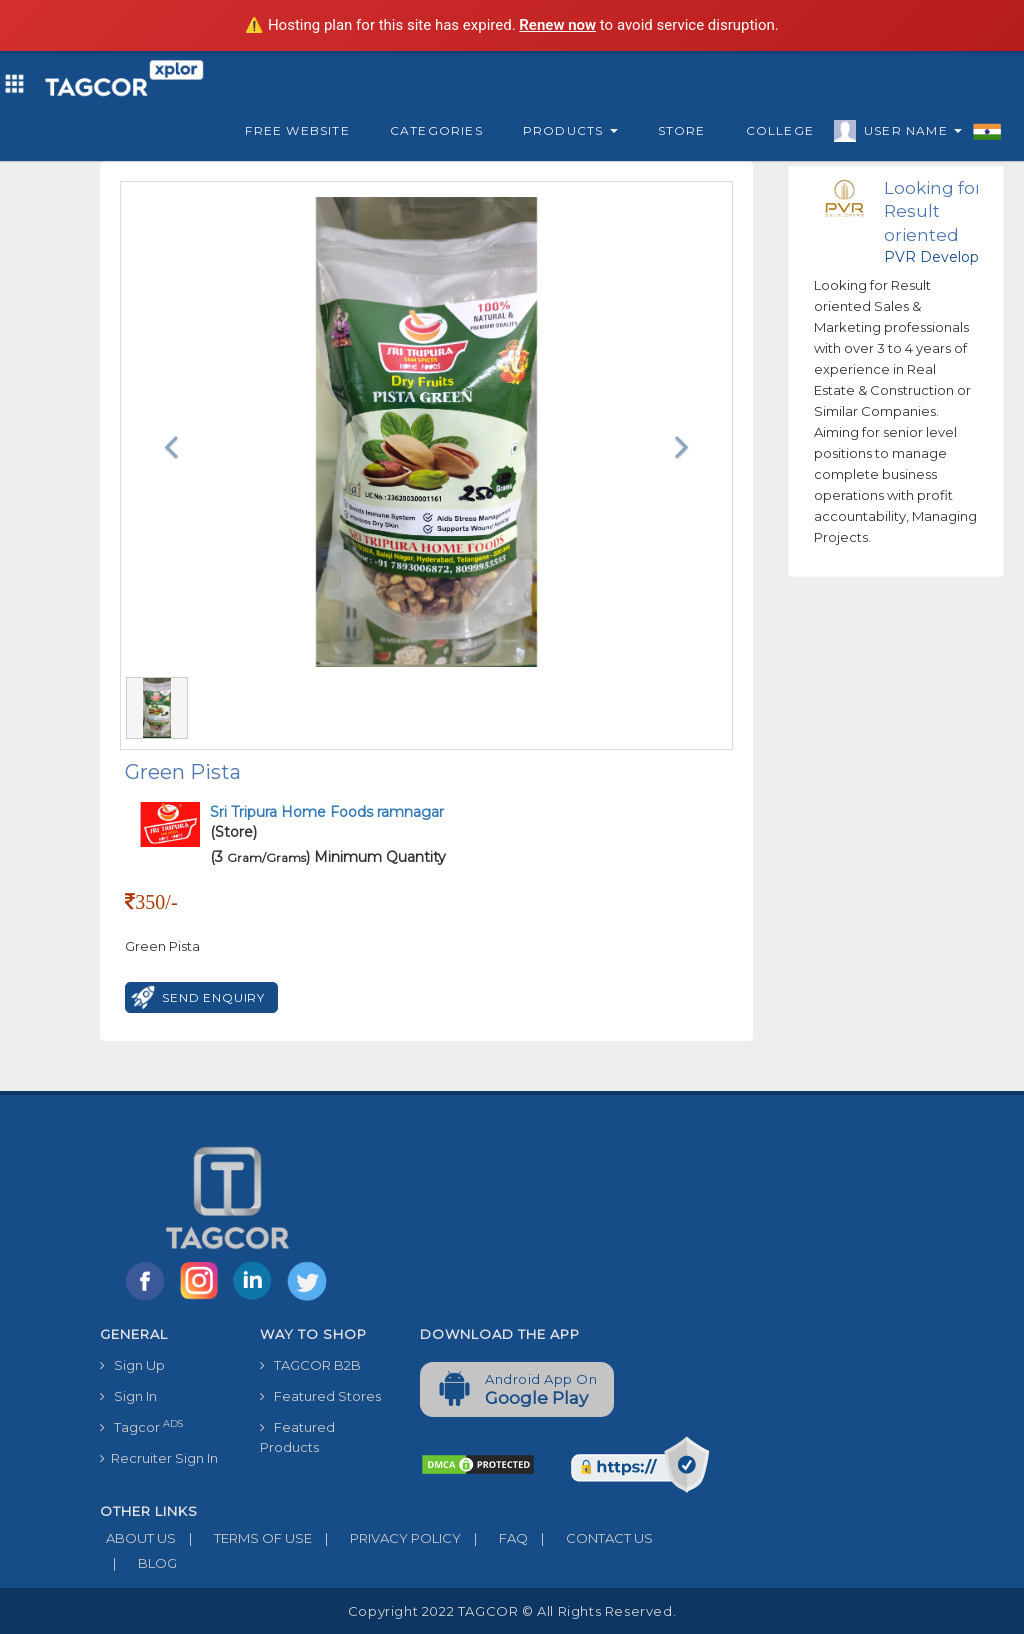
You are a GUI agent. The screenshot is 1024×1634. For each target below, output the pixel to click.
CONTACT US (590, 1538)
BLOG (138, 1563)
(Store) (327, 822)
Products (570, 130)
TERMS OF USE (244, 1538)
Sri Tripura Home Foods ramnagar (327, 812)
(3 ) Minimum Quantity (328, 857)
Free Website (297, 130)
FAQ (494, 1538)
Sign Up (132, 1365)
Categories (436, 130)
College (780, 130)
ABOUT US (138, 1538)
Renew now (557, 25)
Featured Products (297, 1437)
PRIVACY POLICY (386, 1538)
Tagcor (141, 1426)
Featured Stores (320, 1396)
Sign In (128, 1396)
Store (682, 130)
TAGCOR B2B (310, 1365)
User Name (908, 134)
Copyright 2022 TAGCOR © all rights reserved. (512, 1611)
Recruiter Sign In (159, 1458)
